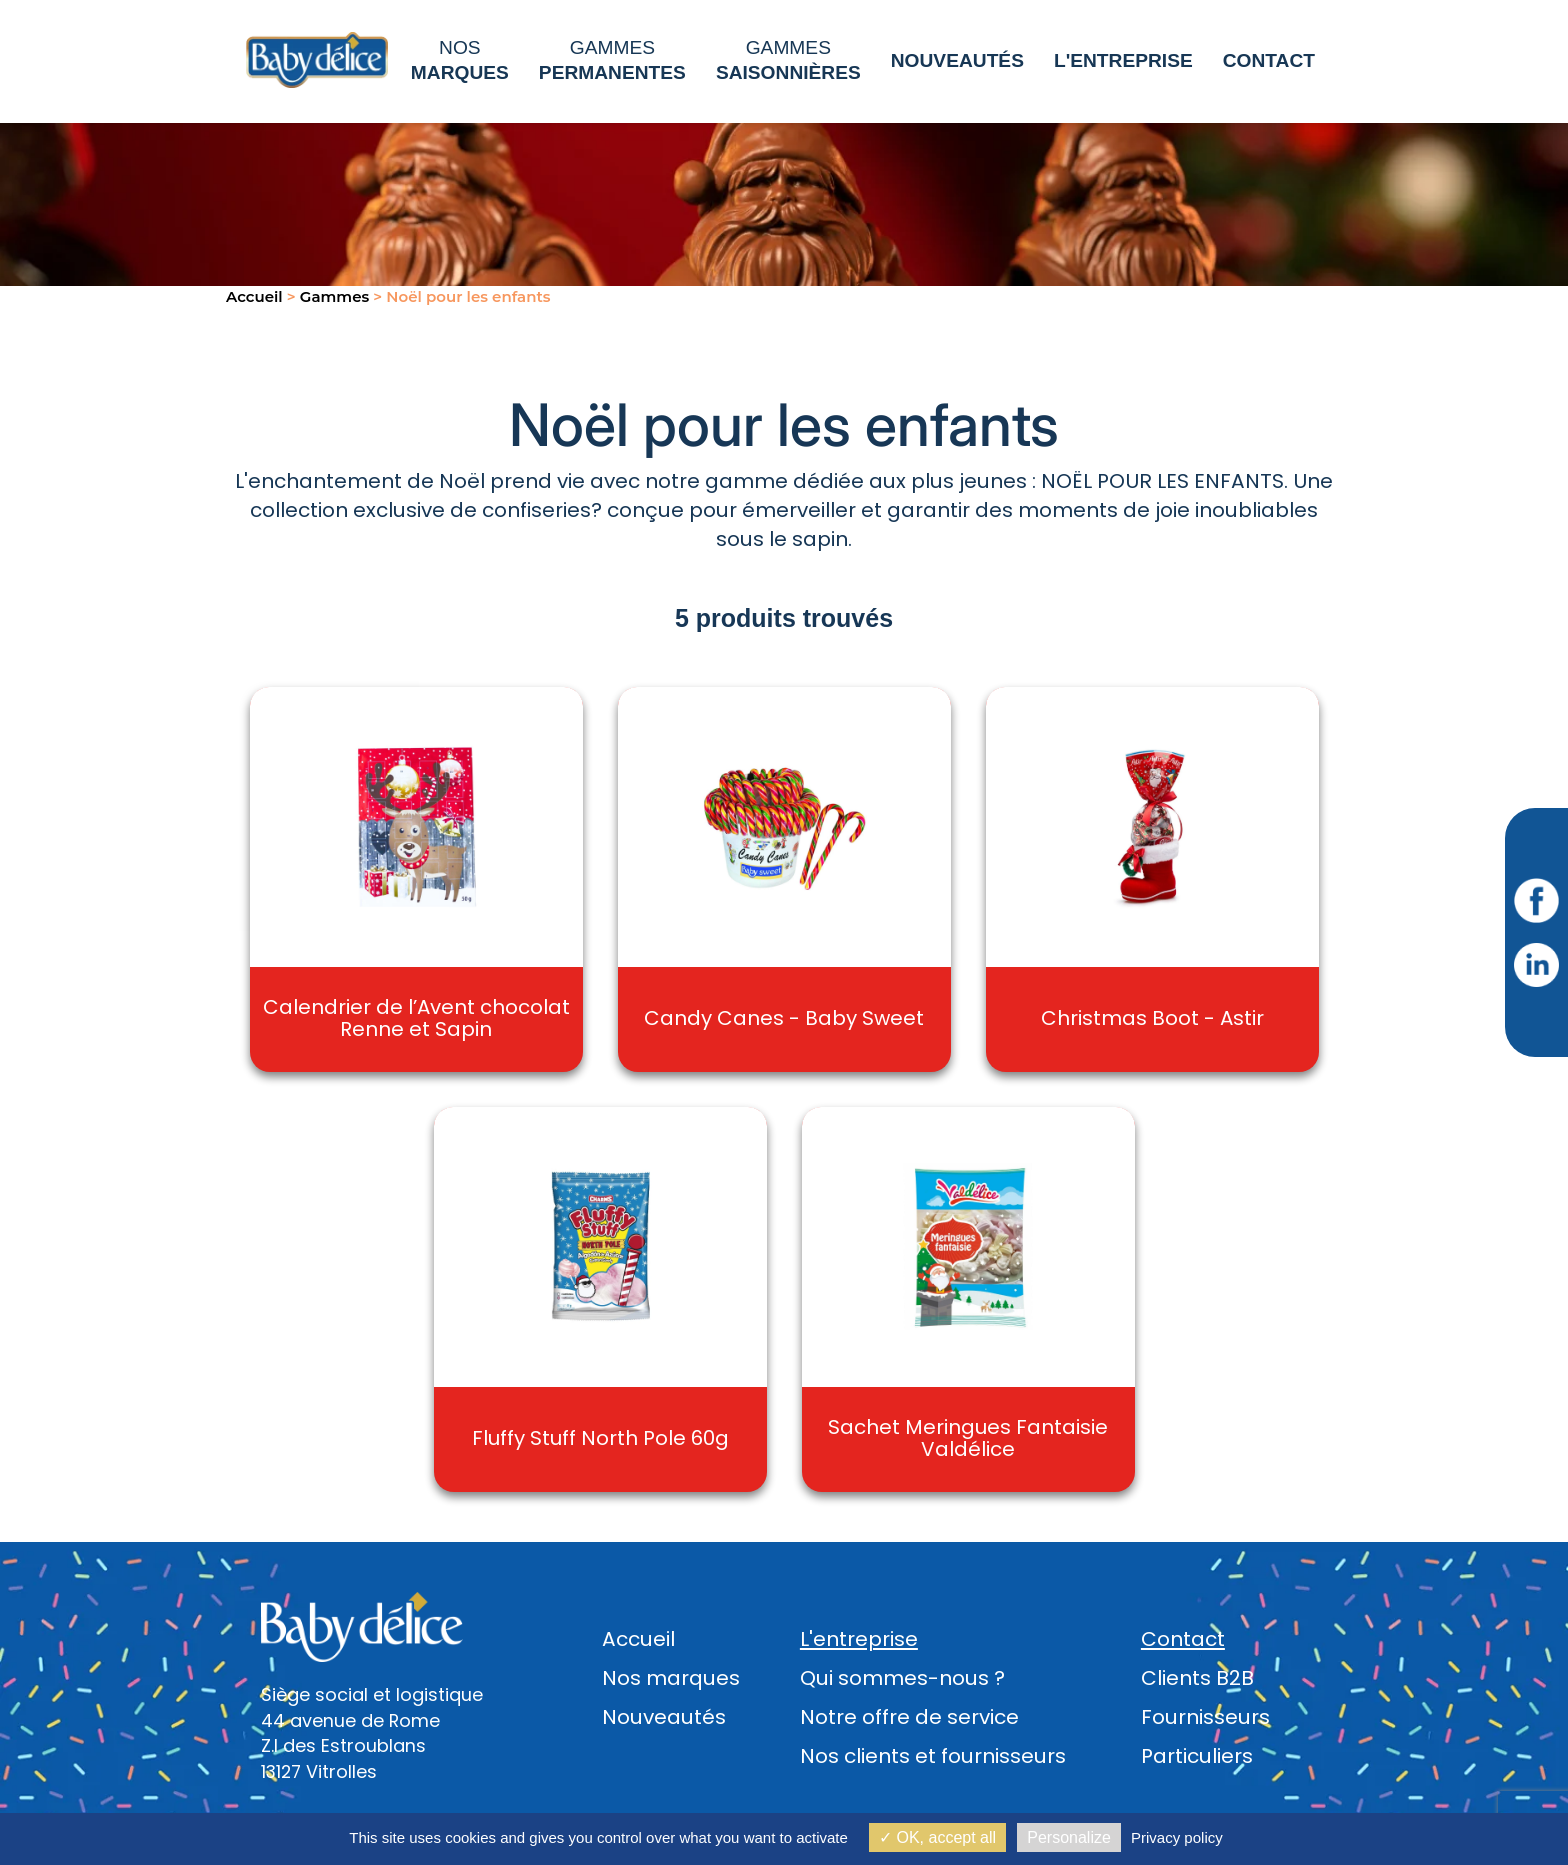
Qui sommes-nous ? (902, 1678)
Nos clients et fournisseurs (933, 1756)
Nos (460, 60)
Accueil (638, 1639)
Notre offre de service (909, 1717)
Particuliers (1197, 1756)
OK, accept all (937, 1837)
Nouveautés (664, 1717)
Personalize (1069, 1837)
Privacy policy (1177, 1837)
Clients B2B (1197, 1678)
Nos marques (671, 1678)
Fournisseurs (1205, 1717)
